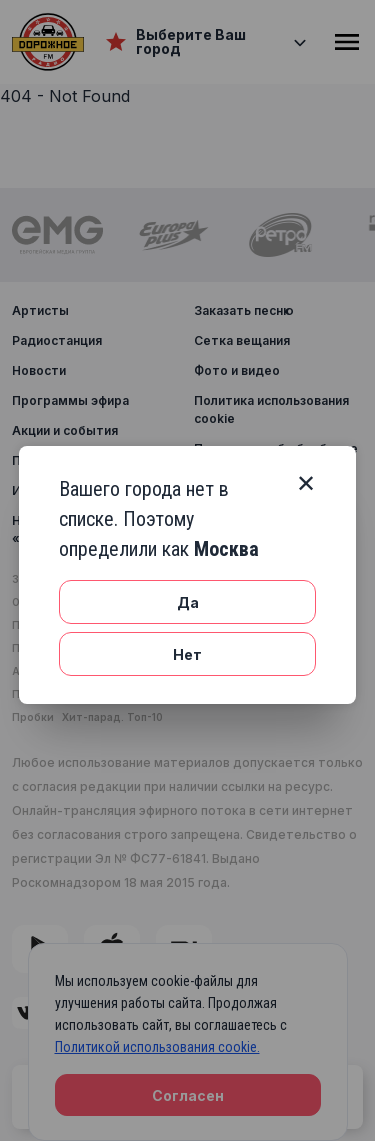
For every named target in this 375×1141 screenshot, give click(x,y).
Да (188, 602)
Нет (187, 654)
